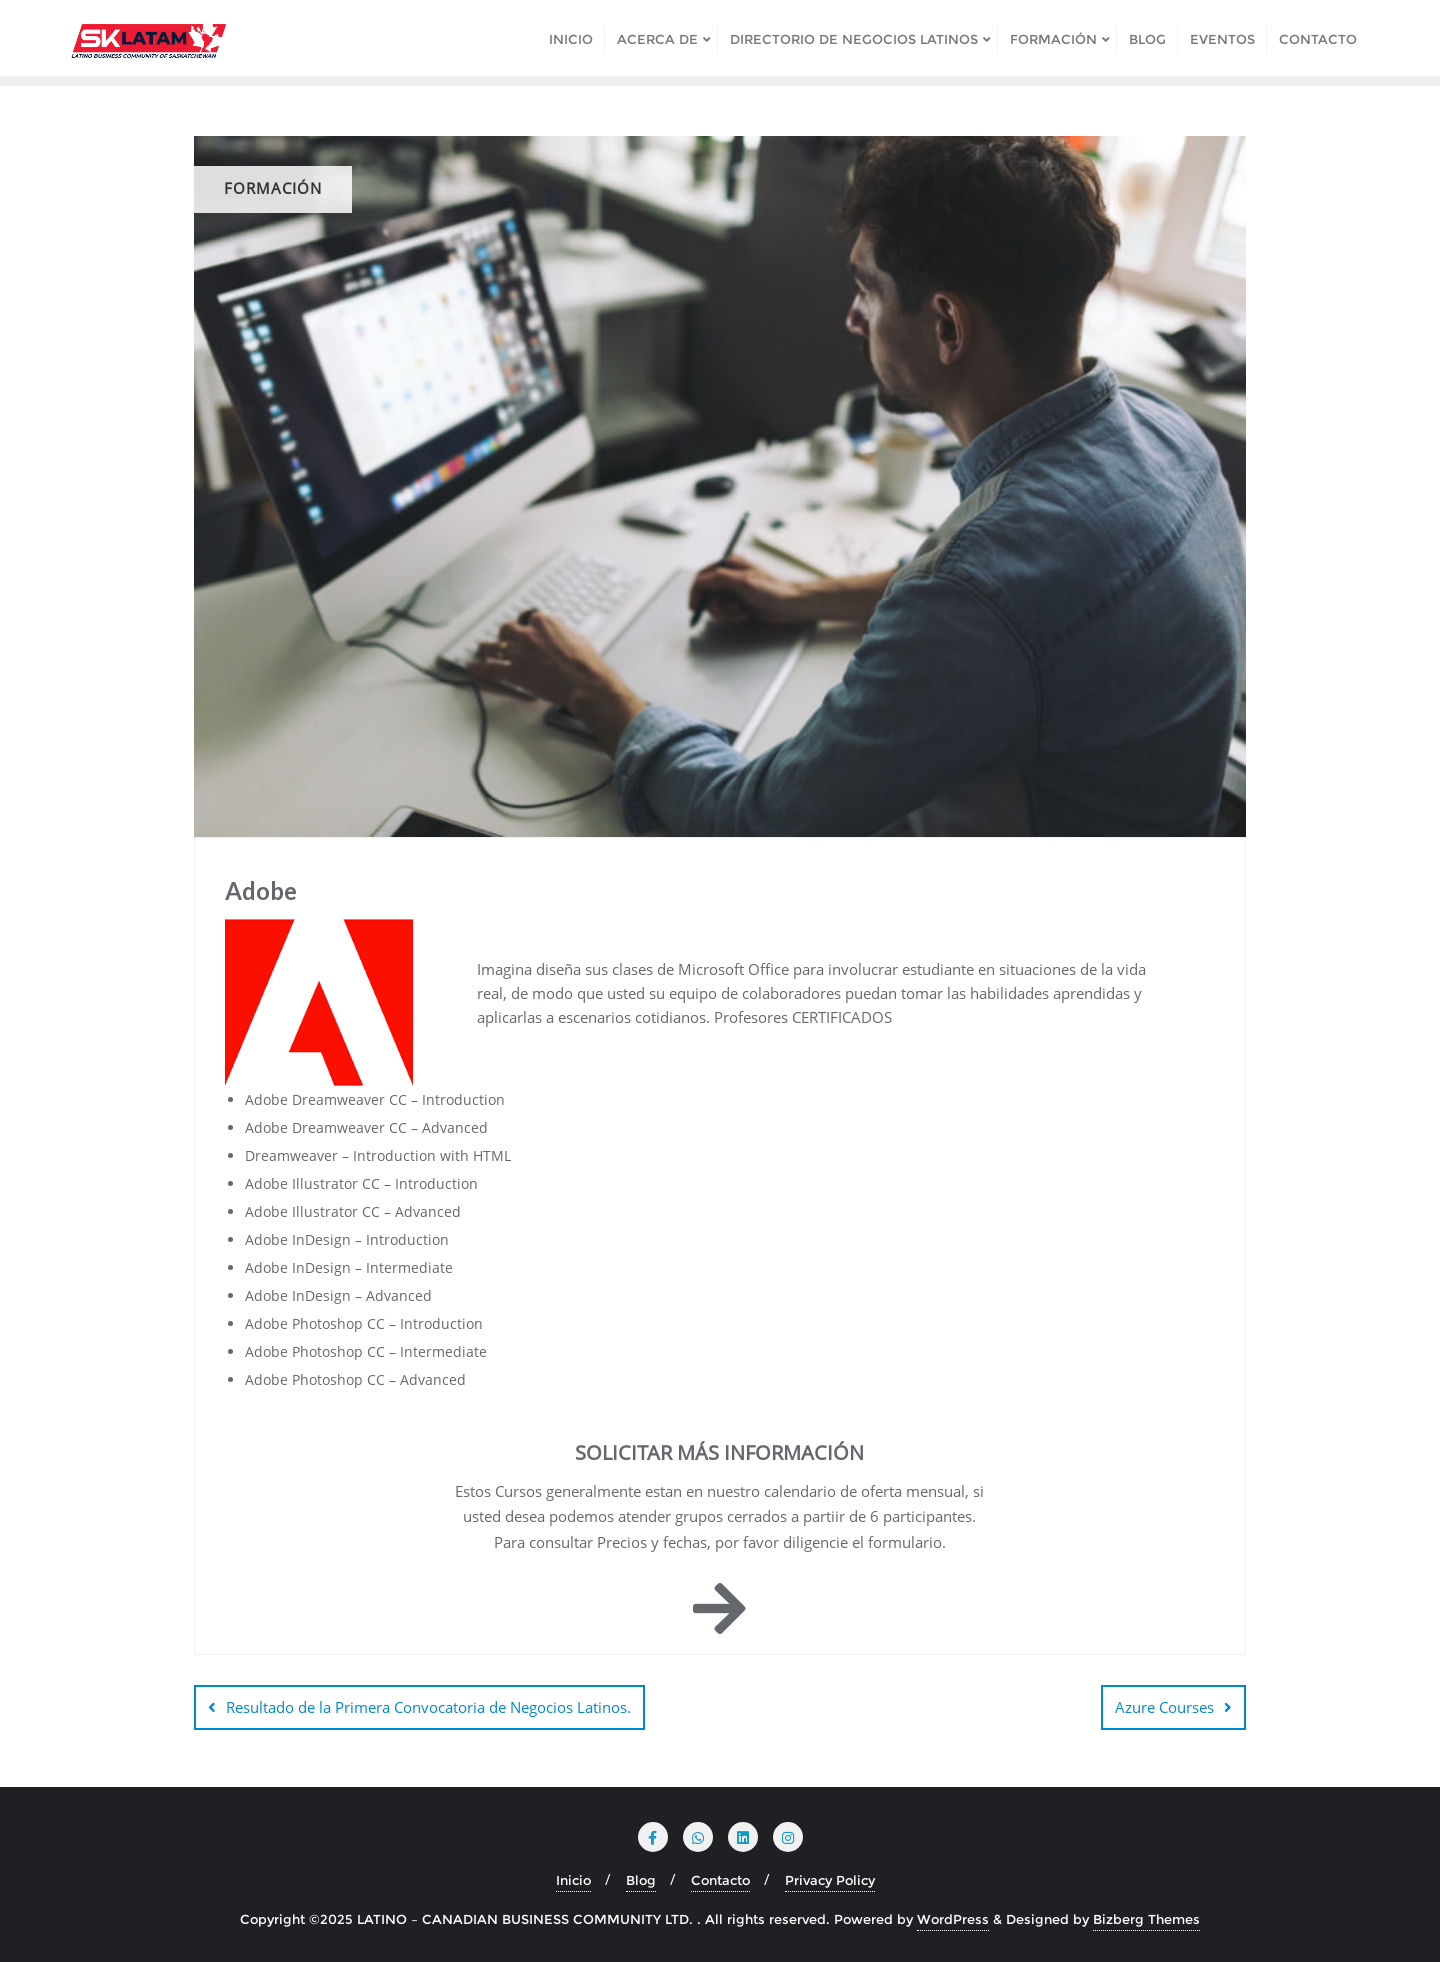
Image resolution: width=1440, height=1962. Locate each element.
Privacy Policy (830, 1880)
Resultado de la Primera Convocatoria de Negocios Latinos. (428, 1707)
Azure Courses (1164, 1707)
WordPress (953, 1919)
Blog (641, 1880)
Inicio (573, 1880)
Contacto (720, 1880)
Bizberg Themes (1146, 1919)
